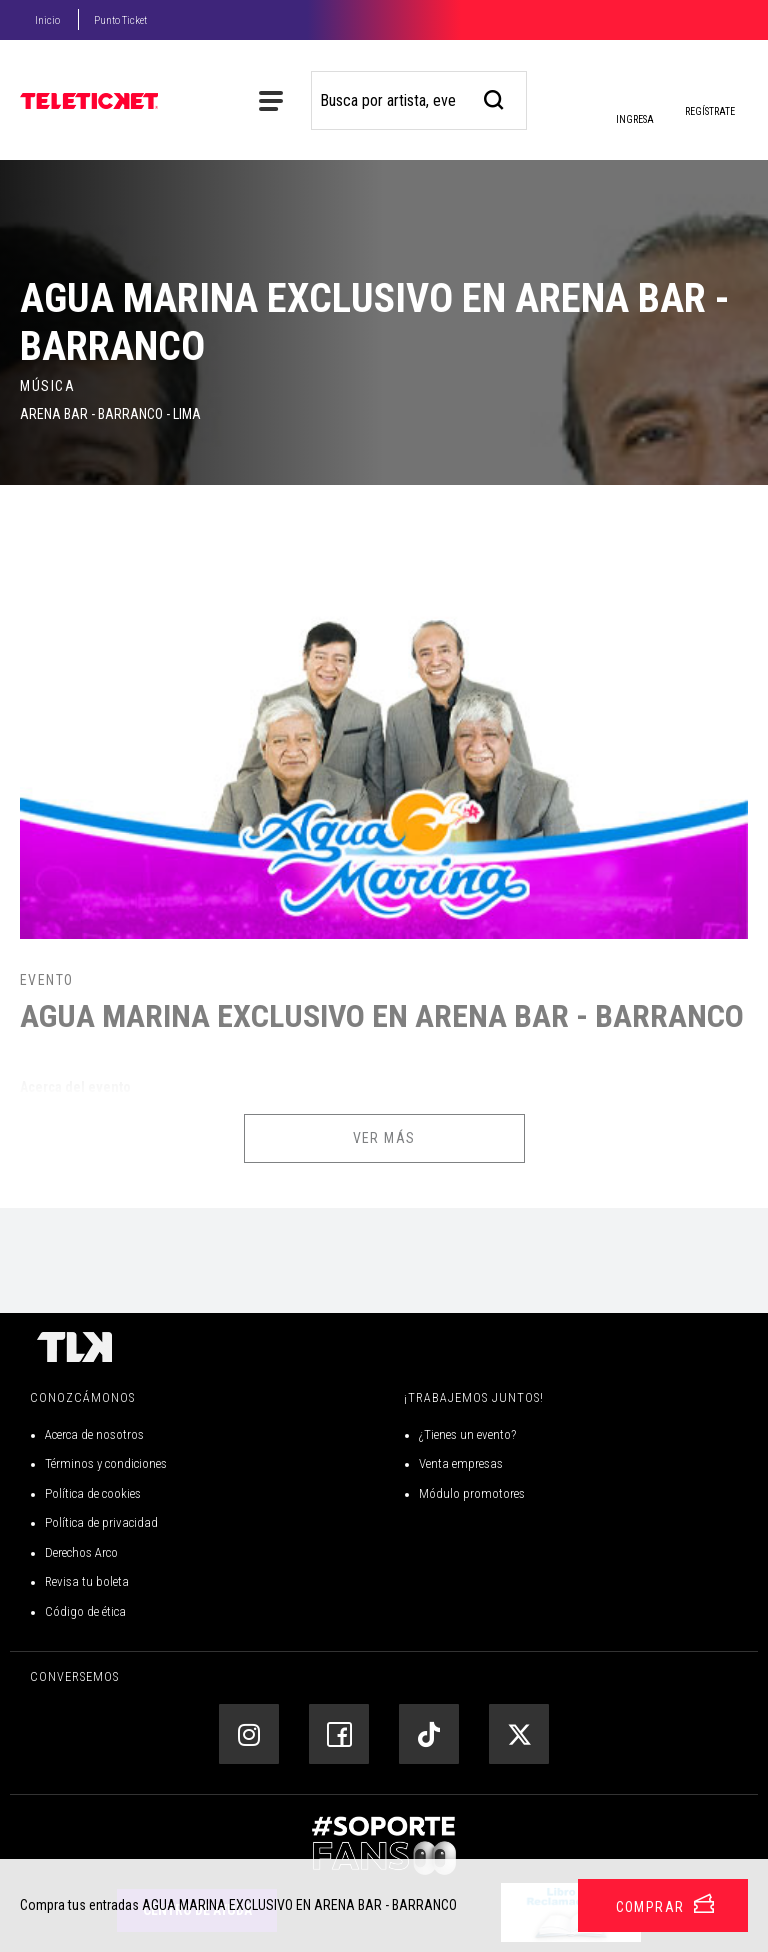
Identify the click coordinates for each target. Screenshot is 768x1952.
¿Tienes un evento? (467, 1434)
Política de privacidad (101, 1522)
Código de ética (85, 1611)
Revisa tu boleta (87, 1581)
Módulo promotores (472, 1493)
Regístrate (710, 111)
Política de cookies (93, 1493)
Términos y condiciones (106, 1463)
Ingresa (634, 104)
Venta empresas (461, 1463)
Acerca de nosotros (94, 1434)
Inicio (47, 20)
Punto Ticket (120, 20)
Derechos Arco (81, 1552)
